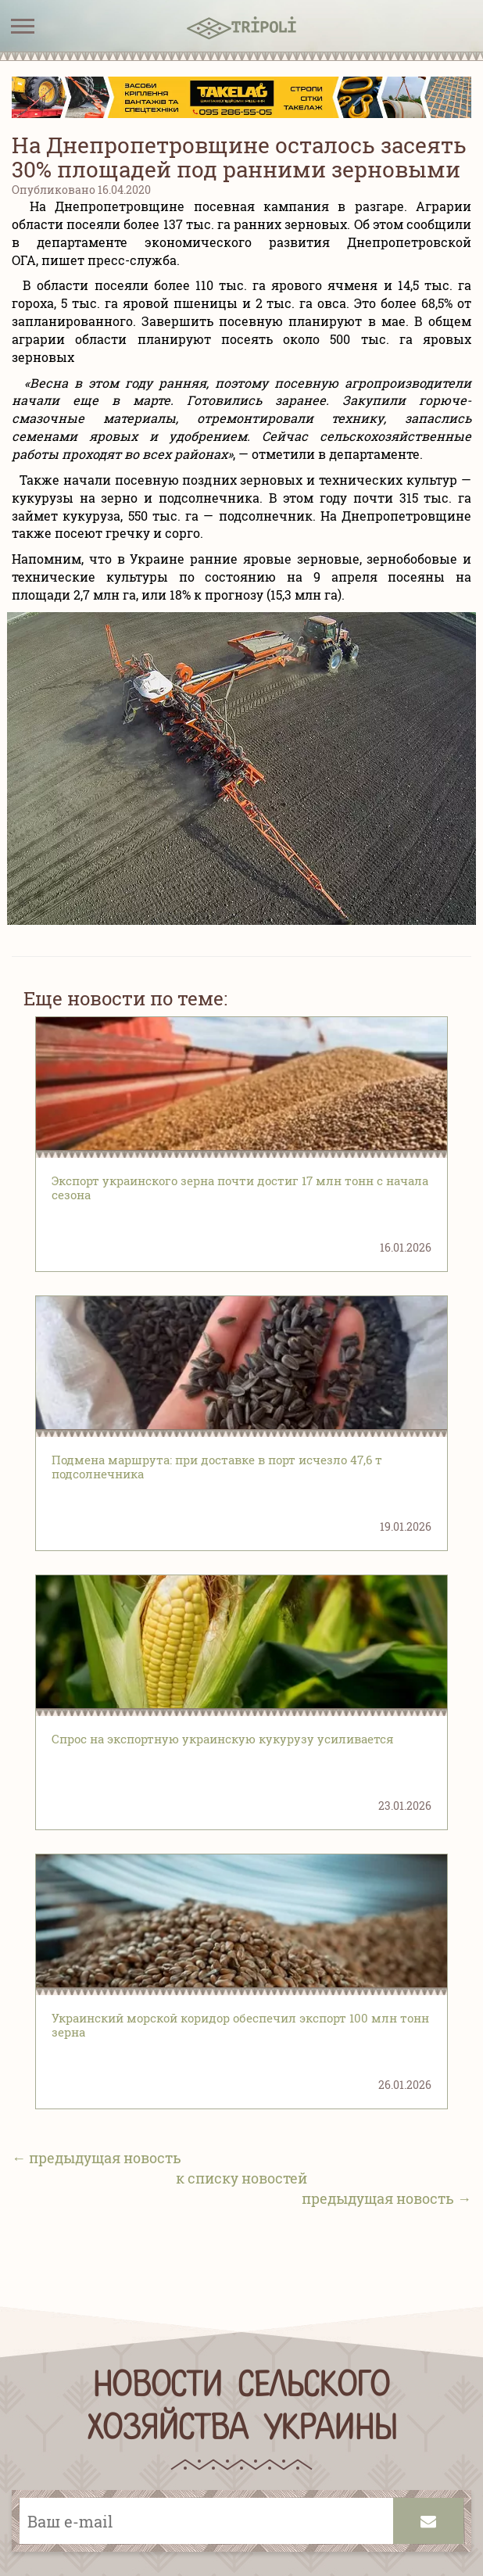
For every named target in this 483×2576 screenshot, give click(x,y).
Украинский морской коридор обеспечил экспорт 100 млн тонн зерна (240, 2025)
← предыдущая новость (96, 2157)
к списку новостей (241, 2178)
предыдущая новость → (386, 2198)
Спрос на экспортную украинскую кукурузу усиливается (223, 1739)
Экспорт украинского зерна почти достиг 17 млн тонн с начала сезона (240, 1187)
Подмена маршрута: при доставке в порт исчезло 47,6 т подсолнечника (217, 1467)
